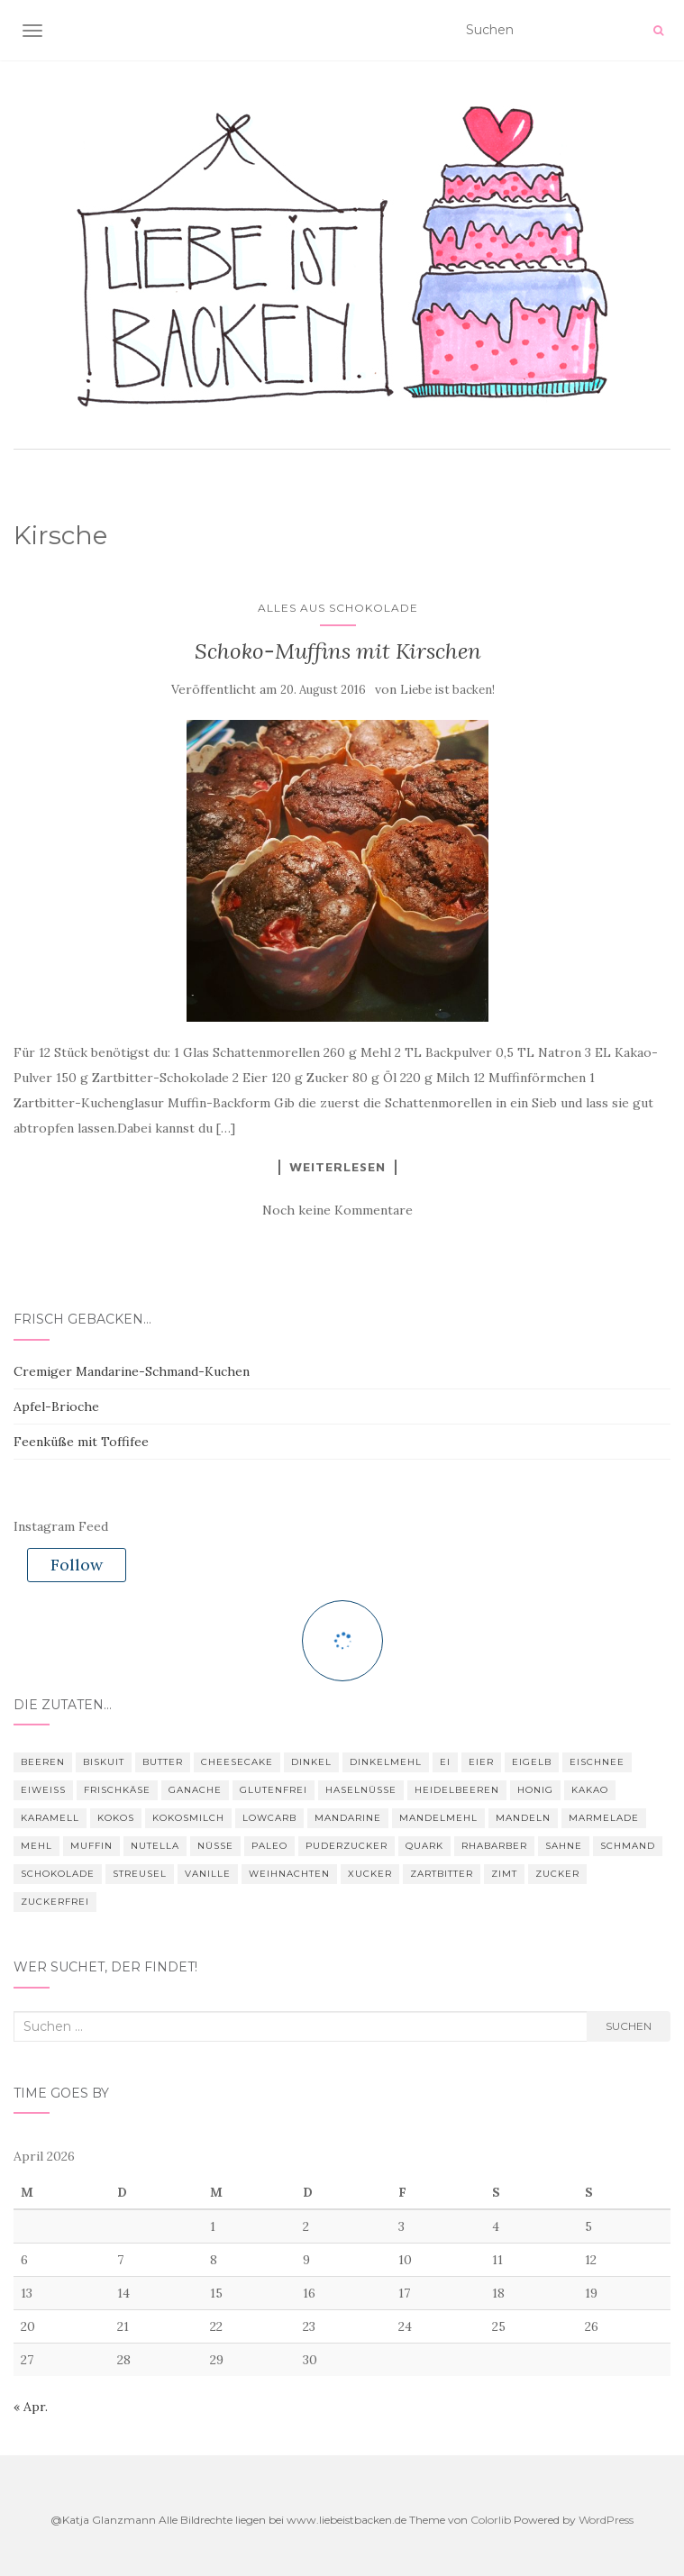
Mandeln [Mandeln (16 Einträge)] (523, 1818)
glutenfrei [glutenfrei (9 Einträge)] (273, 1790)
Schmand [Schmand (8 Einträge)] (627, 1846)
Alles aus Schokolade (338, 607)
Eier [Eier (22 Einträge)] (481, 1762)
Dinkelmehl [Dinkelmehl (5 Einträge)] (386, 1762)
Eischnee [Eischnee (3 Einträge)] (597, 1762)
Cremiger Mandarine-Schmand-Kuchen (132, 1371)
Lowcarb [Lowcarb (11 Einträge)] (269, 1818)
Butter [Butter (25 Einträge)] (162, 1762)
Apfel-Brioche (56, 1406)
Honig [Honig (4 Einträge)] (535, 1790)
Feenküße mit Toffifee (81, 1442)
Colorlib (490, 2519)
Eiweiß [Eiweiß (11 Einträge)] (43, 1790)
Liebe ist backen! (447, 689)
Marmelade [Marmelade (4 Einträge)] (604, 1818)
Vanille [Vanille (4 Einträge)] (208, 1874)
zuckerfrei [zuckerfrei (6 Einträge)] (55, 1901)
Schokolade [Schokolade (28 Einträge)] (58, 1874)
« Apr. (31, 2407)
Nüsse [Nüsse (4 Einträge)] (215, 1846)
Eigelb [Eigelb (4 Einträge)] (532, 1762)
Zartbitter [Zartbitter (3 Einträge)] (441, 1874)
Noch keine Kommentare (337, 1210)
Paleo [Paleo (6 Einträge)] (269, 1846)
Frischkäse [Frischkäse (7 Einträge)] (117, 1790)
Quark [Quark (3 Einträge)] (424, 1846)
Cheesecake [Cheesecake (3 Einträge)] (237, 1762)
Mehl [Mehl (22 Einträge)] (36, 1846)
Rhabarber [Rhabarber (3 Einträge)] (494, 1846)
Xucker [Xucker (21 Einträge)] (370, 1874)
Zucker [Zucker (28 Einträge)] (557, 1874)
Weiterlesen (337, 1167)
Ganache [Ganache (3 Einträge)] (195, 1790)
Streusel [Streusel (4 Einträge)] (140, 1874)
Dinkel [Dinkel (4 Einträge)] (311, 1762)
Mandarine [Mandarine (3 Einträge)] (348, 1818)
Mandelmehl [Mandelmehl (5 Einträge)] (438, 1818)
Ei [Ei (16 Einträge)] (445, 1762)
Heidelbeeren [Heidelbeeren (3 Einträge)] (457, 1790)
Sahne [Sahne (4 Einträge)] (563, 1846)
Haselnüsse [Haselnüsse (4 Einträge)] (361, 1790)
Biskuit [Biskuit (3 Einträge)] (103, 1762)
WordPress (606, 2519)
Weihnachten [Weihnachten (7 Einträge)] (289, 1874)
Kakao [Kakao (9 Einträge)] (589, 1790)
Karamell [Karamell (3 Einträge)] (50, 1818)
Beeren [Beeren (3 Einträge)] (43, 1762)
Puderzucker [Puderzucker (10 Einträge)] (347, 1846)
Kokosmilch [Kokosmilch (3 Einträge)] (188, 1818)
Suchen (629, 2026)
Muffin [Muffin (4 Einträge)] (91, 1846)
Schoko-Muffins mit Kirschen (338, 651)
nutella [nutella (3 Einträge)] (155, 1846)
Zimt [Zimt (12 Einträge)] (504, 1874)
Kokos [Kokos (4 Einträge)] (115, 1818)
